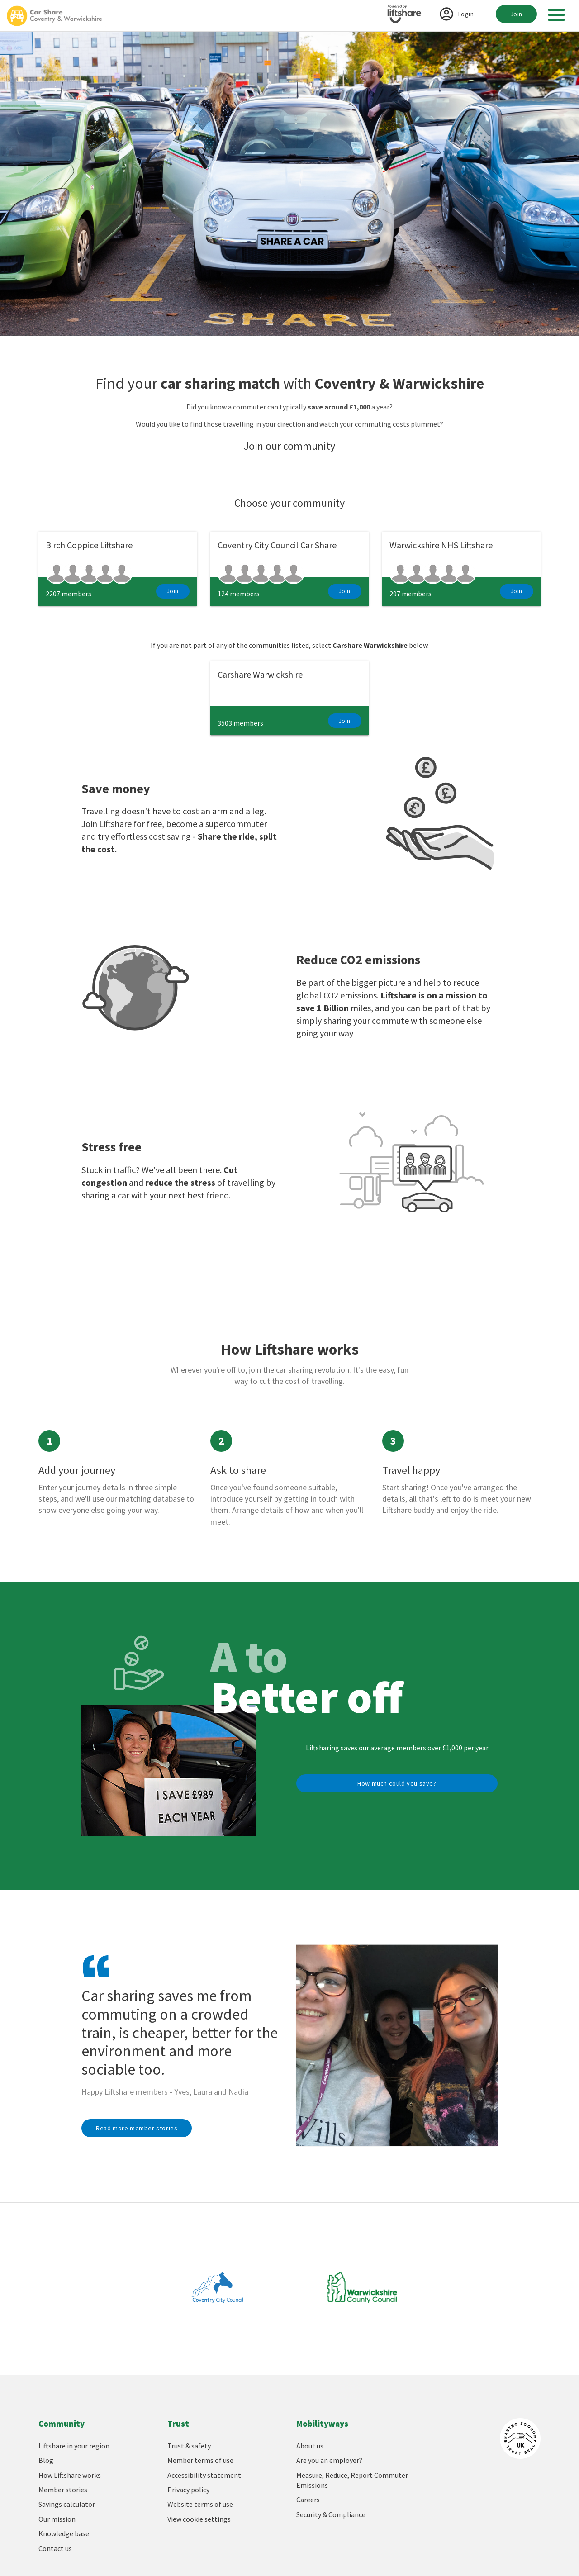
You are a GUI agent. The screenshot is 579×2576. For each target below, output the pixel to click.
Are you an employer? (329, 2460)
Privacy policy (188, 2489)
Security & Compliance (330, 2514)
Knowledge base (63, 2533)
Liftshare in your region (73, 2445)
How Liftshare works (69, 2475)
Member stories (62, 2489)
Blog (45, 2460)
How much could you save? (396, 1783)
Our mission (57, 2519)
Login (466, 14)
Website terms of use (200, 2504)
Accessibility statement (204, 2475)
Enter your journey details (81, 1487)
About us (309, 2445)
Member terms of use (200, 2460)
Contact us (55, 2548)
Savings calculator (66, 2504)
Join (516, 14)
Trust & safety (189, 2445)
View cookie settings (199, 2519)
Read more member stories (136, 2128)
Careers (308, 2499)
